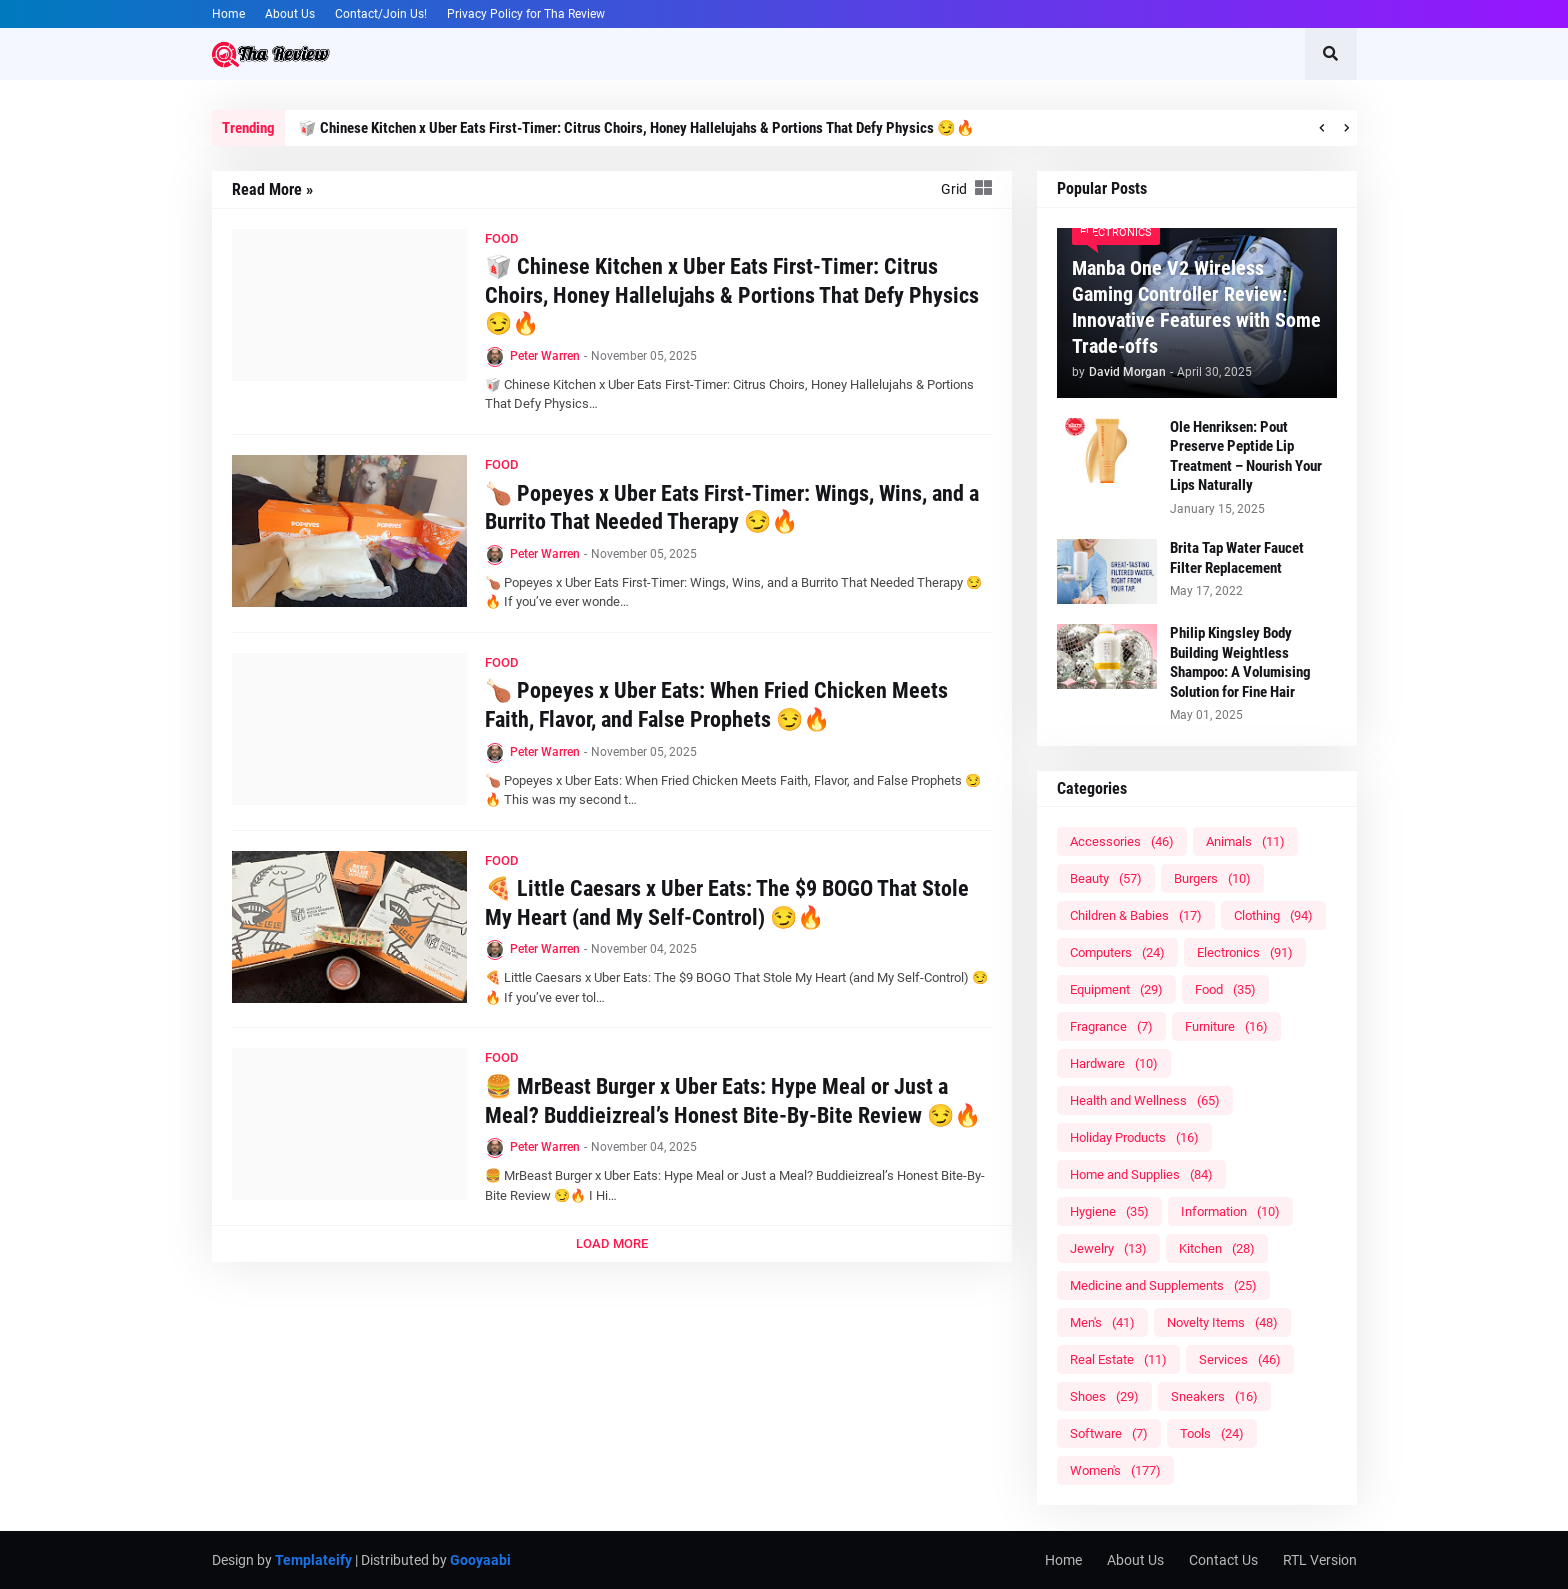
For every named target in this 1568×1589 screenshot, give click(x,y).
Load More (612, 1243)
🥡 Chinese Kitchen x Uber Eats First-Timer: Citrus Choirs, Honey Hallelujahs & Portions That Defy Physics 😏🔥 (636, 128)
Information (1230, 1211)
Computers (1117, 952)
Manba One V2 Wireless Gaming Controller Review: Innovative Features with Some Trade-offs (1196, 307)
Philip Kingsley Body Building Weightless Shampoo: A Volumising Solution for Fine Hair (1240, 662)
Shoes (1104, 1396)
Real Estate (1118, 1359)
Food (1225, 989)
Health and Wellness (1145, 1100)
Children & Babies (1136, 915)
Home (228, 14)
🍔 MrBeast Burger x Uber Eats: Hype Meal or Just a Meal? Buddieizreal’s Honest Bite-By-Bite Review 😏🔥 (733, 1101)
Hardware (1114, 1063)
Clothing (1273, 915)
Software (1109, 1433)
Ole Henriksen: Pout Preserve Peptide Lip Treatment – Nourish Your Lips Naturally (1246, 456)
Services (1240, 1359)
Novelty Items (1222, 1322)
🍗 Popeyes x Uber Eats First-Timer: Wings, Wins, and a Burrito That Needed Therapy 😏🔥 (732, 508)
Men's (1102, 1322)
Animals (1245, 841)
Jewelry (1108, 1248)
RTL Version (1320, 1560)
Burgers (1212, 878)
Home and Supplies (1141, 1174)
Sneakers (1214, 1396)
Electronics (1245, 952)
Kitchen (1217, 1248)
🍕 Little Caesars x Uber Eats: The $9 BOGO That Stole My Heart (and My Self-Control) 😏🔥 (727, 903)
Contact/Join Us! (381, 14)
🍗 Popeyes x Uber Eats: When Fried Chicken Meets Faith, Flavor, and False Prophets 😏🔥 (716, 705)
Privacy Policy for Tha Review (526, 14)
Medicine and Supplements (1163, 1285)
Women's (1115, 1470)
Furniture (1226, 1026)
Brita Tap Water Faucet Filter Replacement (1237, 558)
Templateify (313, 1560)
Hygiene (1109, 1211)
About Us (290, 14)
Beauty (1106, 878)
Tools (1212, 1433)
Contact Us (1223, 1560)
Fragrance (1111, 1026)
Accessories (1122, 841)
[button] (1331, 54)
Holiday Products (1134, 1137)
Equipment (1116, 989)
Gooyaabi (480, 1560)
